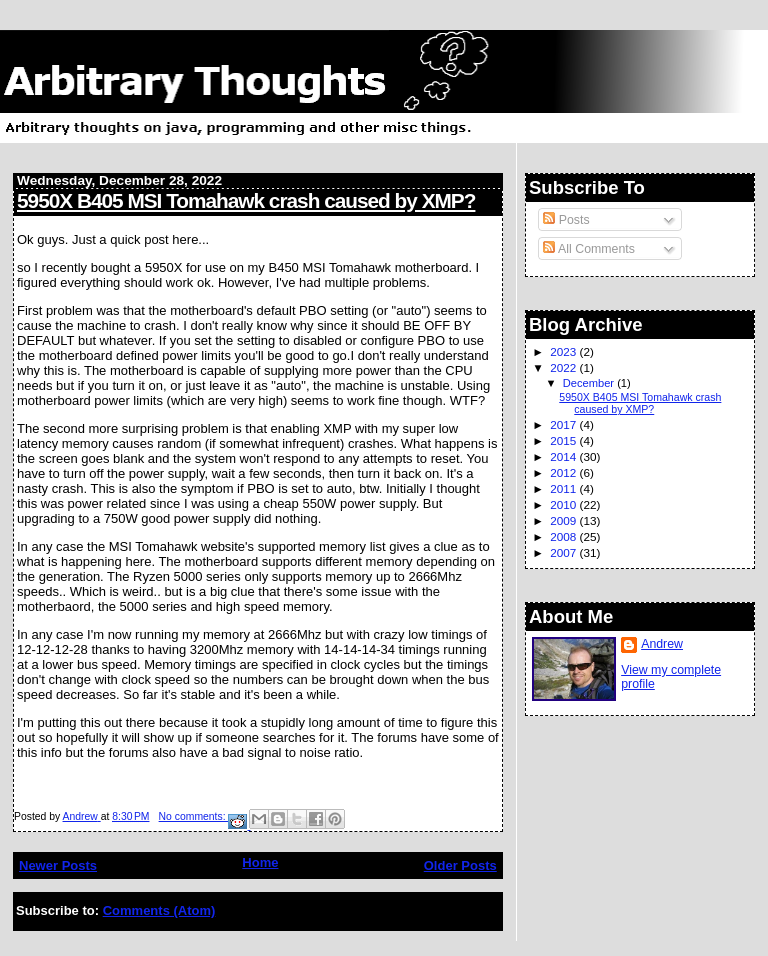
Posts (566, 220)
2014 (564, 456)
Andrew (662, 644)
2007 (564, 552)
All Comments (589, 249)
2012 (564, 472)
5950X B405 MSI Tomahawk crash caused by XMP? (246, 200)
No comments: (194, 816)
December (590, 383)
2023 (564, 351)
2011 (564, 488)
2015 (564, 440)
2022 (564, 367)
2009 (564, 520)
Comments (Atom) (159, 910)
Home (260, 862)
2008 (564, 536)
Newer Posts (58, 865)
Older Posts (460, 865)
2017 (564, 424)
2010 (564, 504)
